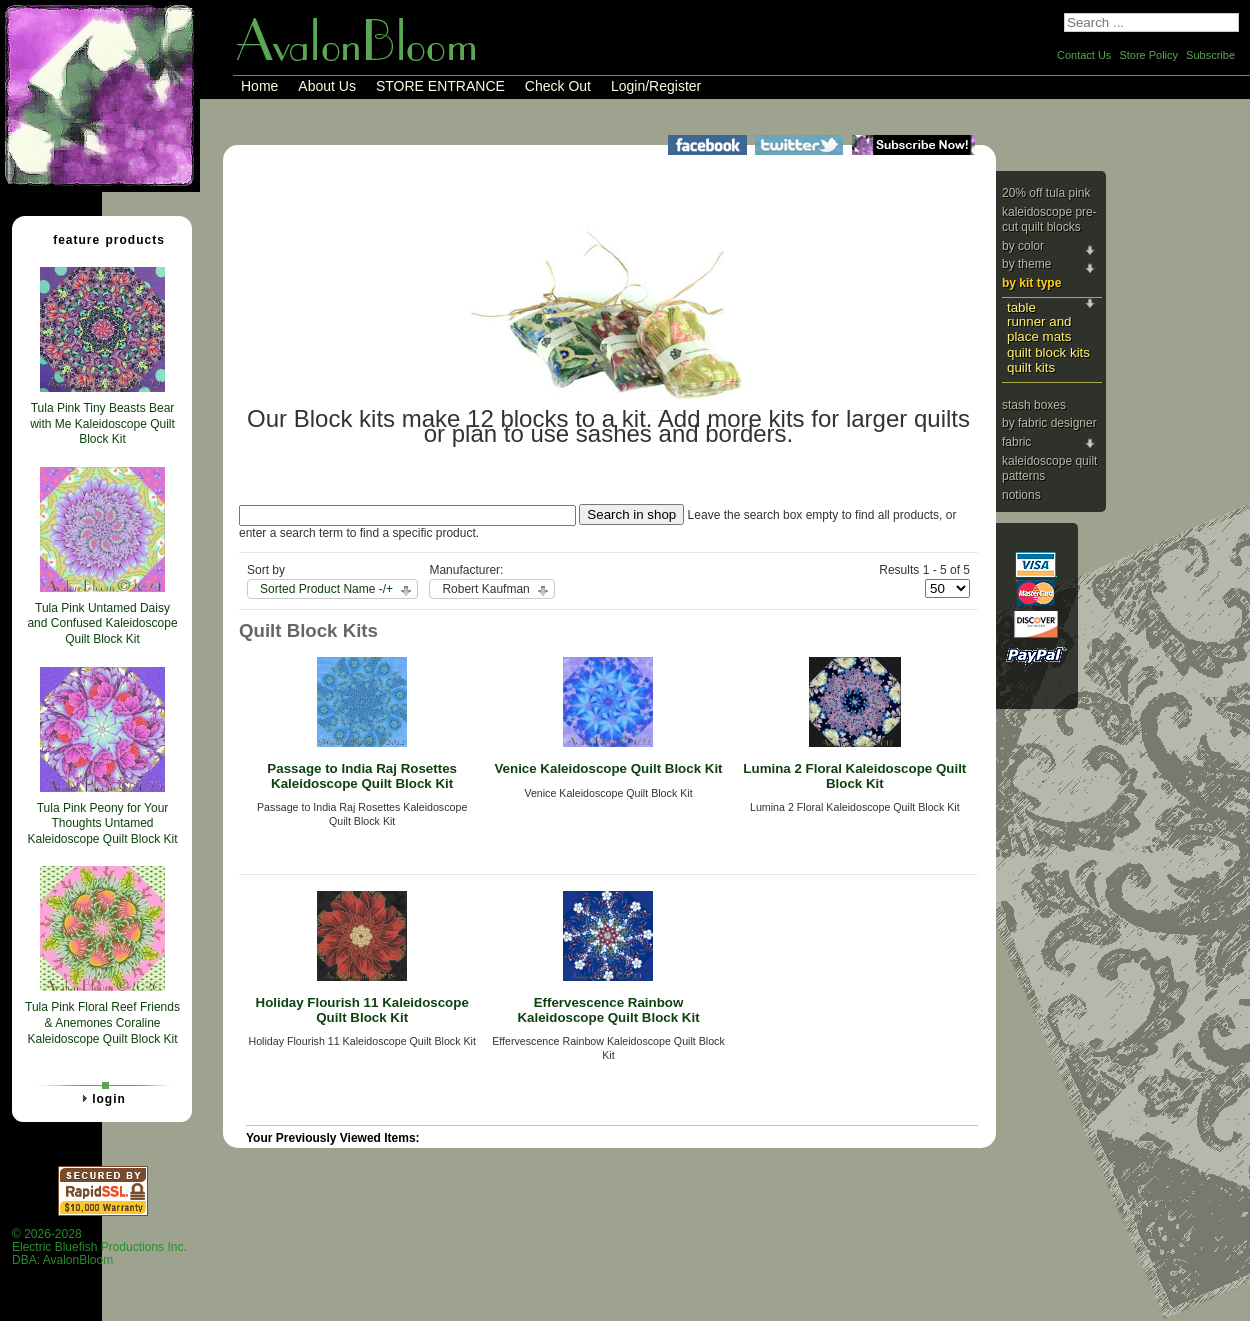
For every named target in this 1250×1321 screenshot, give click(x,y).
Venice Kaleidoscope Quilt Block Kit (608, 768)
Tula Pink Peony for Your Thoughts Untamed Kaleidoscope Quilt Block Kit (102, 823)
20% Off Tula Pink (1046, 193)
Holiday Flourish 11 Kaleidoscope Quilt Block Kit (362, 1010)
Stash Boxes (1034, 405)
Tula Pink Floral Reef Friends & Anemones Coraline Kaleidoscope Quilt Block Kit (102, 1022)
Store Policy (1148, 55)
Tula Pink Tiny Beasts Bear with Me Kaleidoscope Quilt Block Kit (102, 423)
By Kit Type (1031, 283)
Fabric (1016, 442)
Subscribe (1210, 55)
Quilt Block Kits (1048, 352)
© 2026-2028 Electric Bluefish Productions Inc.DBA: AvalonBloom (99, 1247)
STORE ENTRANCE (440, 86)
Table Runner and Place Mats (1039, 322)
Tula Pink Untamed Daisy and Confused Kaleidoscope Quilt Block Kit (102, 623)
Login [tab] (101, 1098)
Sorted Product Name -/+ (326, 589)
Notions (1021, 495)
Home (259, 86)
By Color (1023, 246)
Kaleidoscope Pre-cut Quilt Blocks (1049, 220)
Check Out (558, 86)
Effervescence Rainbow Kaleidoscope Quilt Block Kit (608, 1010)
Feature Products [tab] (101, 239)
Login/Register (656, 86)
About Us (327, 86)
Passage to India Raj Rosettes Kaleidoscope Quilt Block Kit (362, 776)
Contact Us (1084, 55)
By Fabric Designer (1049, 423)
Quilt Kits (1031, 367)
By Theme (1026, 264)
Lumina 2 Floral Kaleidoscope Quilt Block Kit (854, 776)
